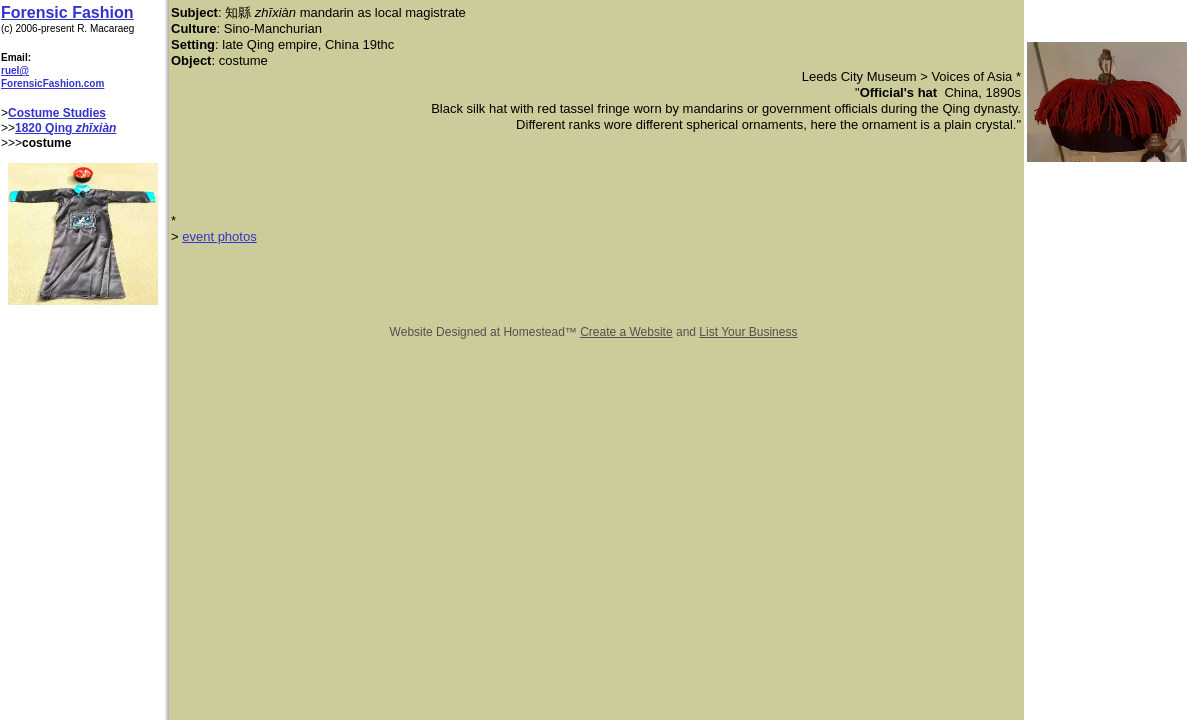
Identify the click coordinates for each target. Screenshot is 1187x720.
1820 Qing (45, 128)
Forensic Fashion (67, 12)
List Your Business (748, 332)
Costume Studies (57, 113)
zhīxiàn (96, 128)
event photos (219, 236)
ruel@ (15, 70)
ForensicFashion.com (52, 83)
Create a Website (626, 332)
